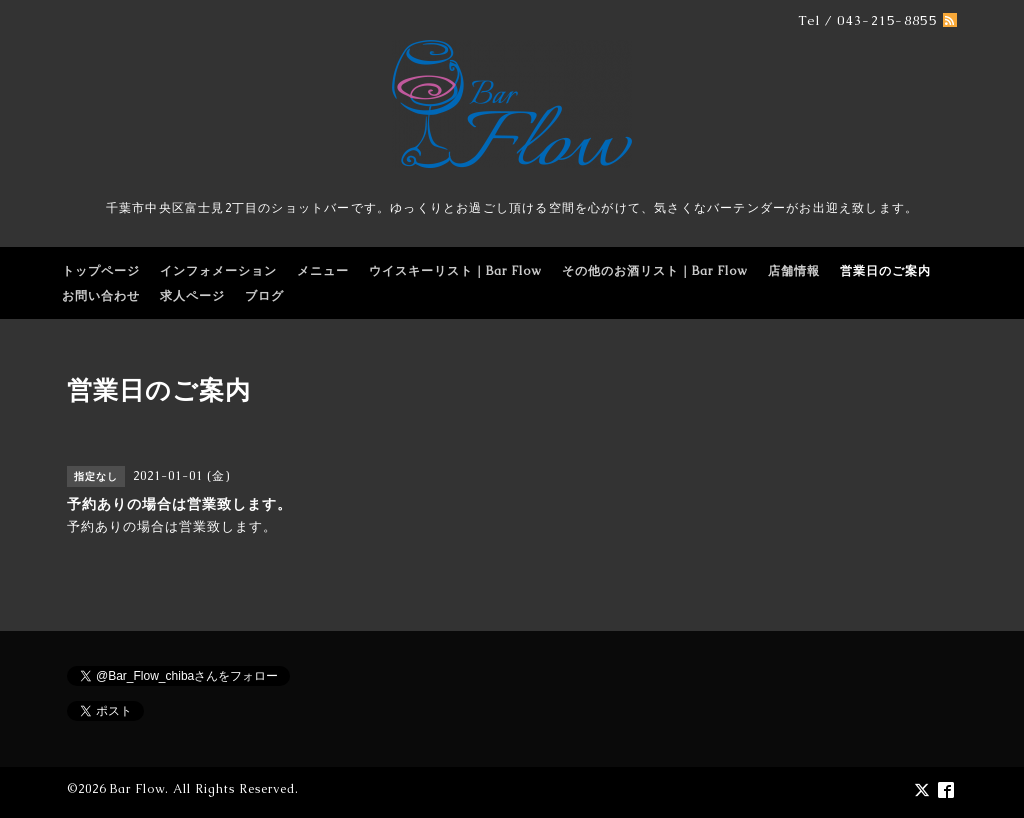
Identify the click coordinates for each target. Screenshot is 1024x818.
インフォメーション (218, 271)
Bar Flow (137, 789)
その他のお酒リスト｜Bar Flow (655, 271)
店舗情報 (794, 271)
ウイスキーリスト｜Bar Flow (455, 271)
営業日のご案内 (885, 271)
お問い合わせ (101, 296)
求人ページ (192, 296)
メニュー (323, 271)
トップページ (101, 271)
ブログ (264, 296)
